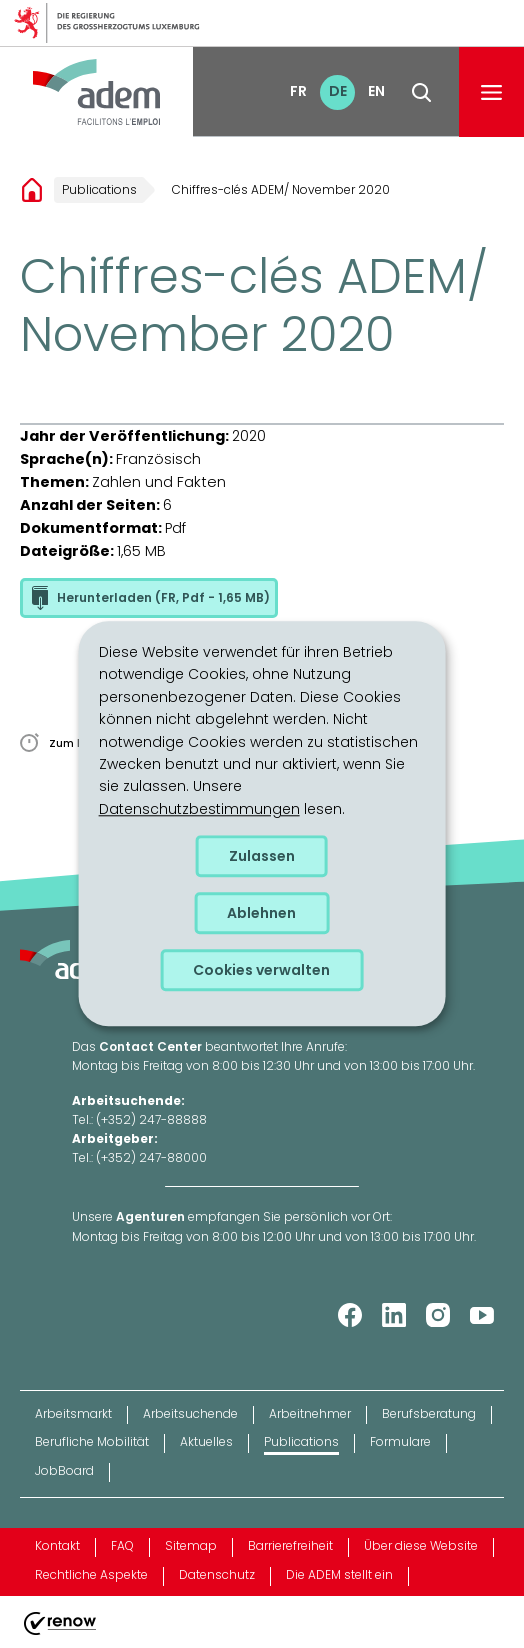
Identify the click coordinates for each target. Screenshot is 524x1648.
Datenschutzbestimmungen (199, 809)
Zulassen (262, 856)
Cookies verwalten (261, 971)
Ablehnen (261, 914)
